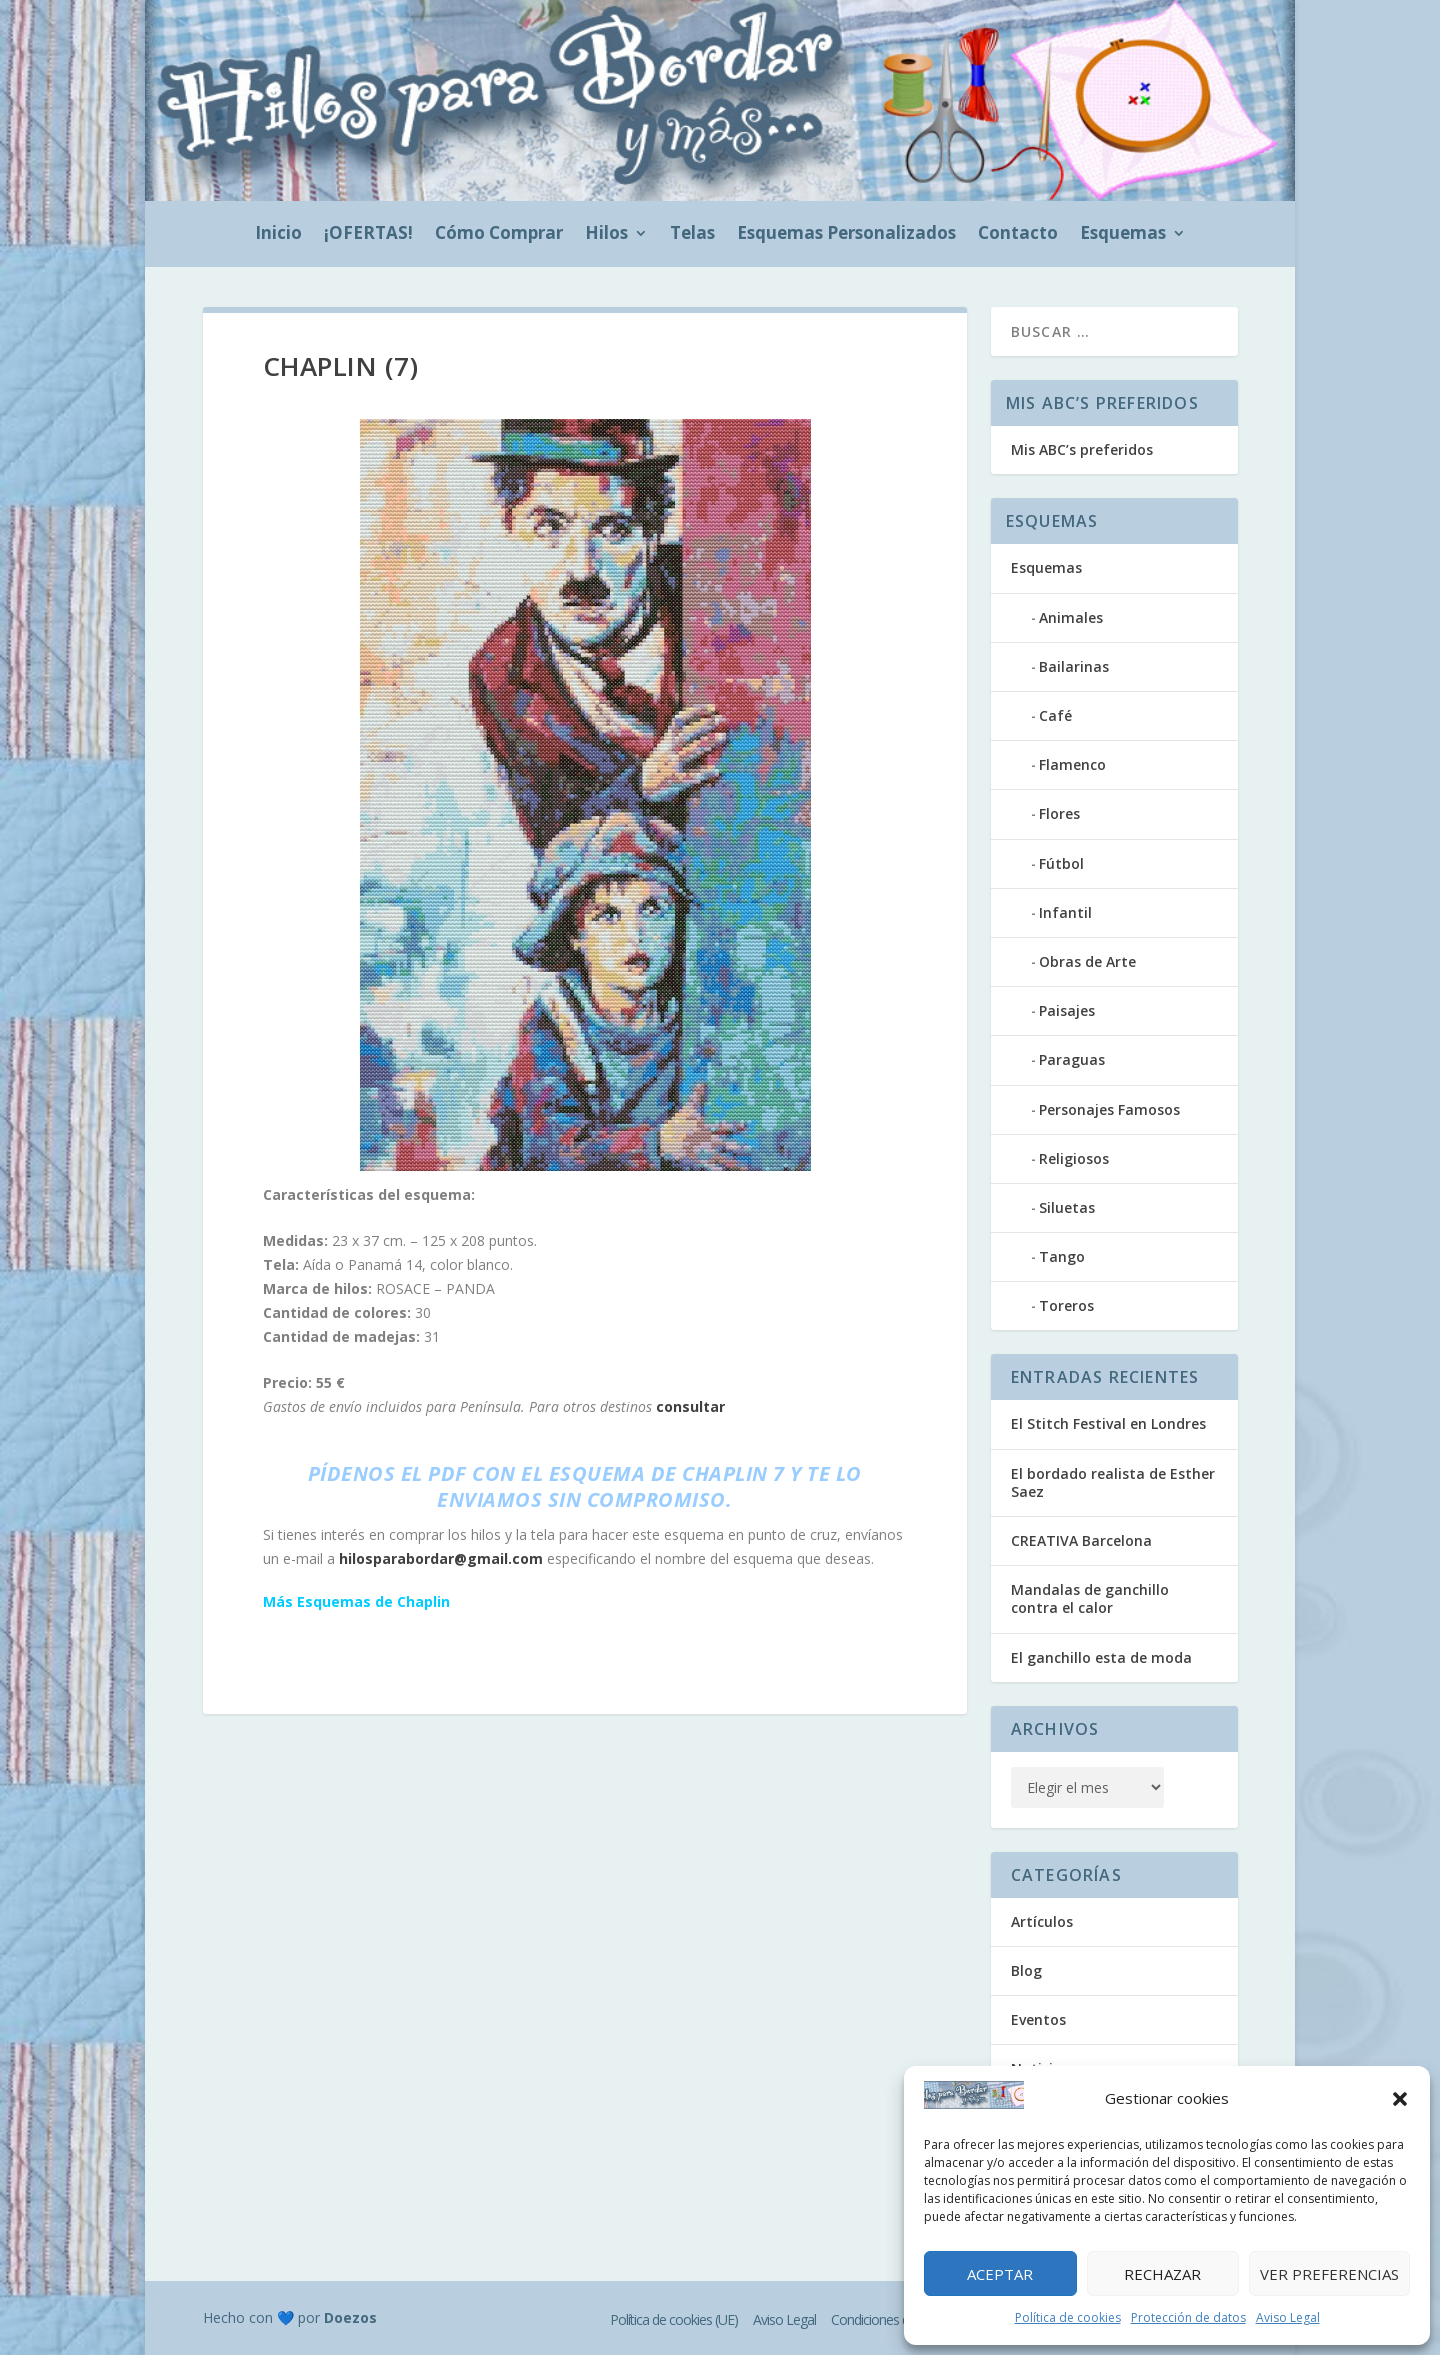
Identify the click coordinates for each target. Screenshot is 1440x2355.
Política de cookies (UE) (674, 2319)
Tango (1062, 1256)
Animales (1071, 617)
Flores (1059, 813)
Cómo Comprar (499, 235)
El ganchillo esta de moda (1101, 1657)
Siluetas (1067, 1207)
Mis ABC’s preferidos (1082, 449)
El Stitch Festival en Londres (1108, 1423)
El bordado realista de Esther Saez (1113, 1482)
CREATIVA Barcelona (1081, 1540)
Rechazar (1162, 2274)
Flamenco (1072, 764)
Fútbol (1061, 863)
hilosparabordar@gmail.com (441, 1558)
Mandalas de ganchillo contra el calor (1090, 1598)
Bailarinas (1074, 666)
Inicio (278, 235)
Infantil (1065, 912)
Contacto (1018, 235)
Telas (692, 235)
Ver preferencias (1329, 2274)
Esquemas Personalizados (846, 235)
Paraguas (1072, 1059)
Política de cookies (1068, 2317)
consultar (690, 1406)
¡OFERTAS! (368, 235)
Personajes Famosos (1109, 1109)
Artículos (1042, 1921)
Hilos (606, 235)
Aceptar (1000, 2274)
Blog (1026, 1970)
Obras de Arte (1087, 961)
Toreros (1066, 1305)
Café (1055, 715)
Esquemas (1123, 235)
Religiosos (1074, 1158)
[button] (1400, 2099)
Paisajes (1067, 1010)
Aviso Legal (1288, 2317)
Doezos (350, 2317)
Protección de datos (1188, 2317)
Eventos (1038, 2019)
